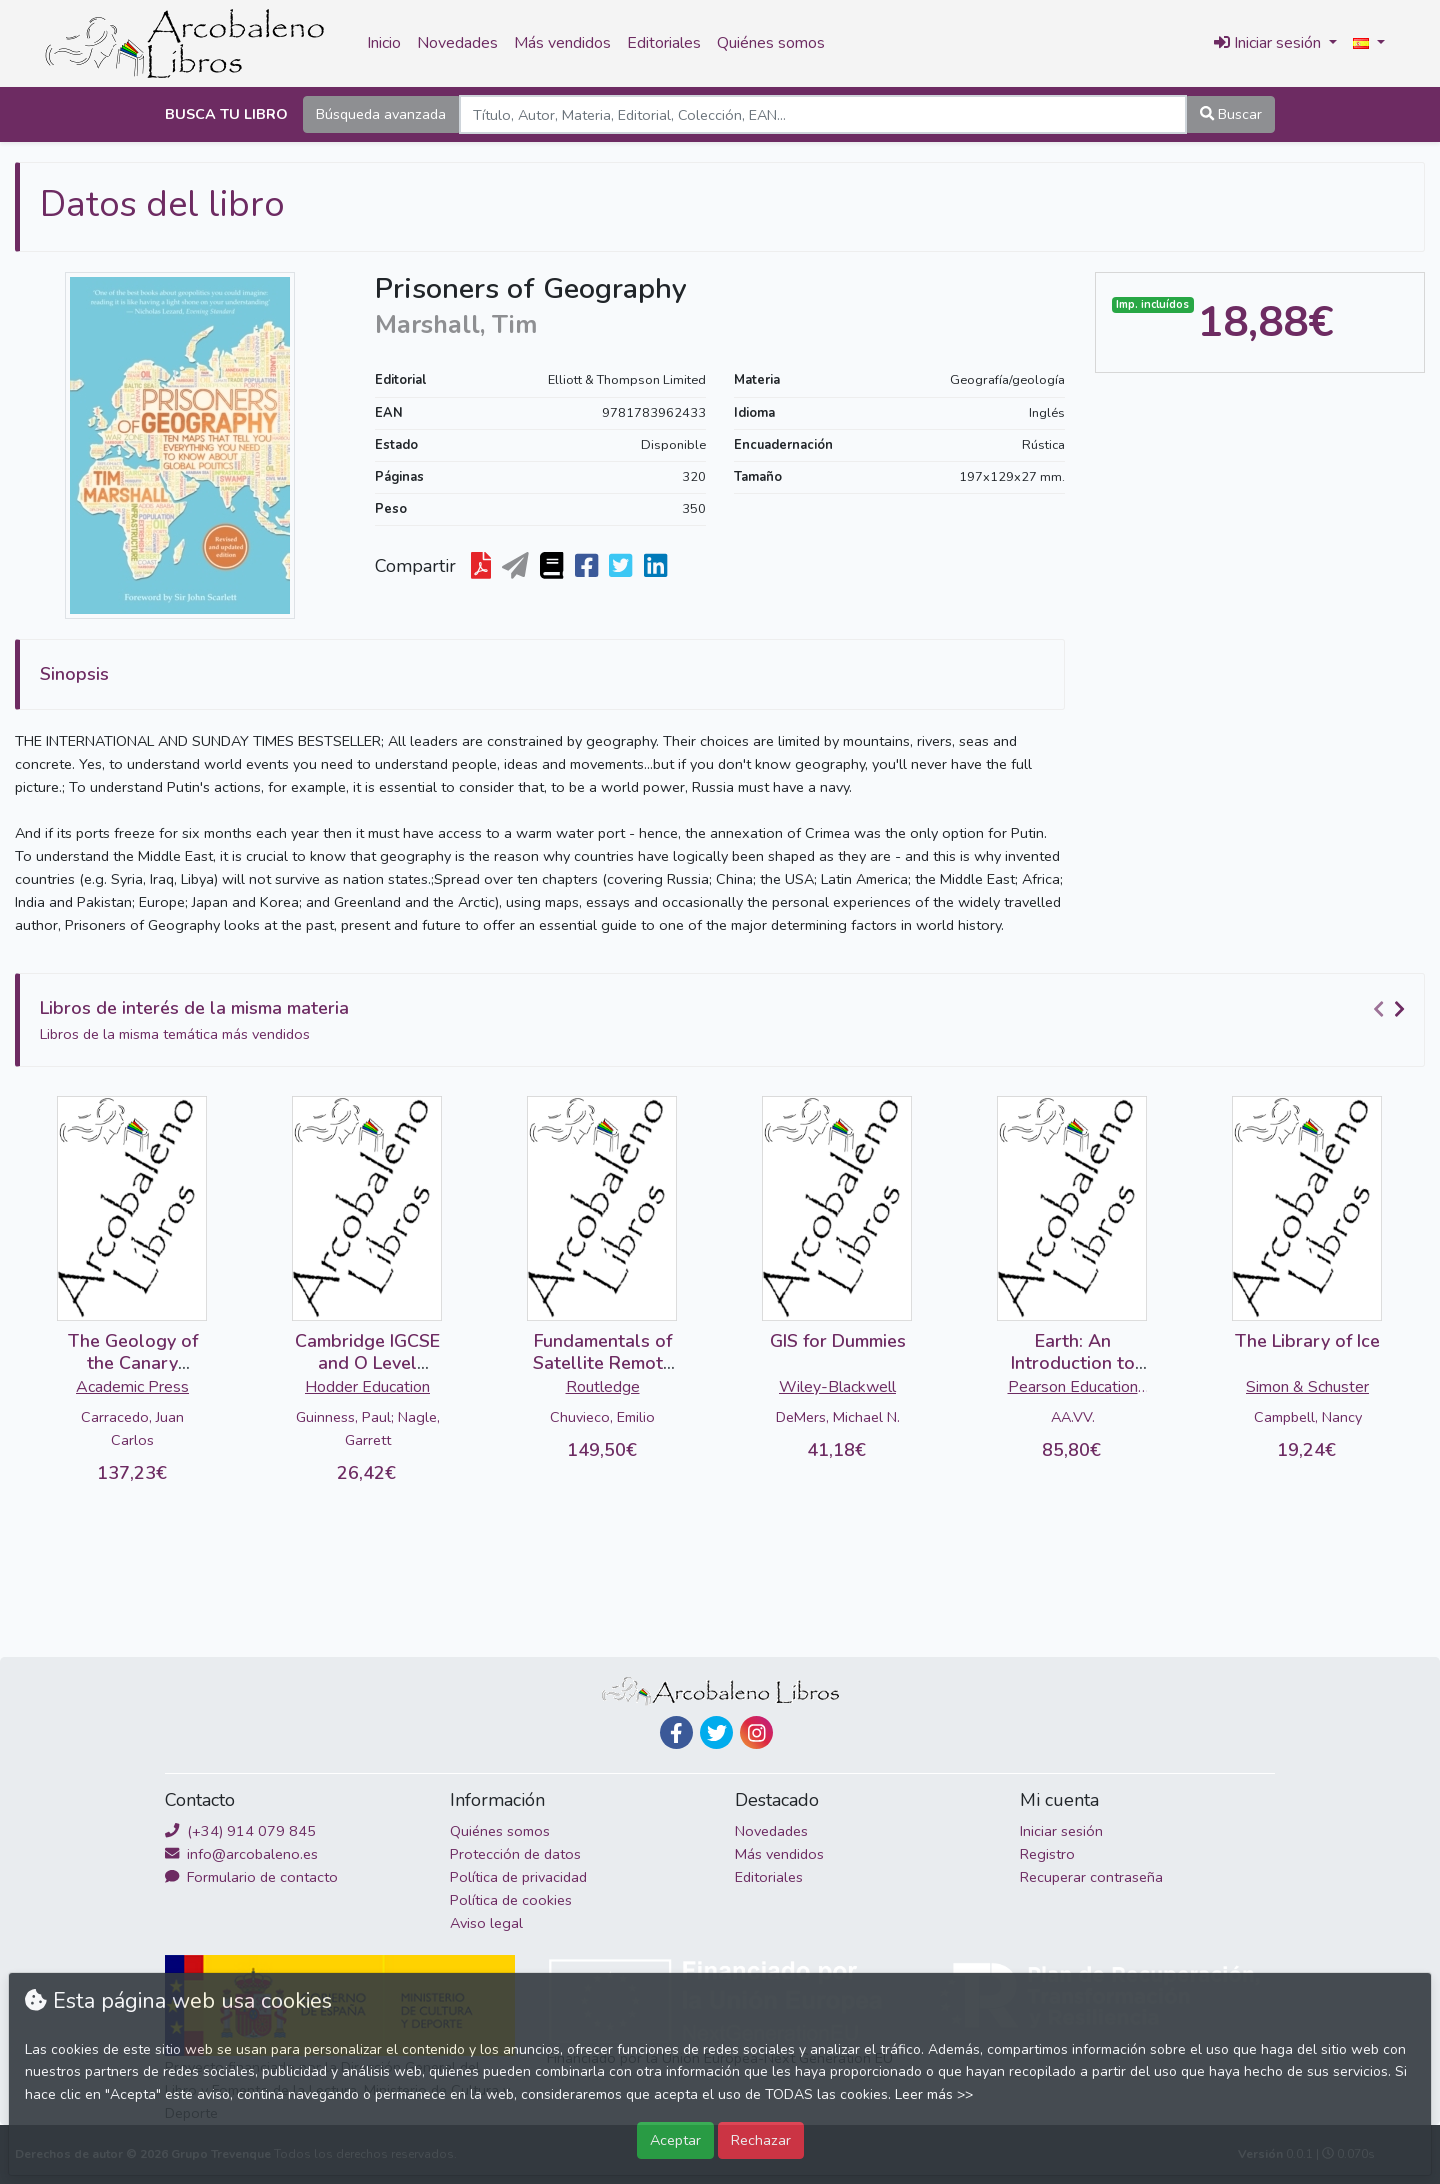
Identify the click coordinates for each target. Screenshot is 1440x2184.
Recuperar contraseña (1091, 1877)
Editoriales (664, 43)
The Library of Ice (1307, 1341)
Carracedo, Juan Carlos (132, 1428)
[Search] (823, 114)
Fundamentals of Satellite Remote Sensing (603, 1362)
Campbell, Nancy (1308, 1417)
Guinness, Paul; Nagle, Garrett (368, 1428)
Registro (1047, 1854)
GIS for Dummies (838, 1341)
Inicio (384, 43)
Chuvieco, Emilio (602, 1417)
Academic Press (132, 1387)
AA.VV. (1073, 1417)
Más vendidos (562, 43)
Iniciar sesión (1061, 1831)
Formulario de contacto (251, 1877)
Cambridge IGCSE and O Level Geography (367, 1362)
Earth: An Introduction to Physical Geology (1073, 1362)
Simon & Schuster (1307, 1387)
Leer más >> (934, 2094)
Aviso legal (486, 1923)
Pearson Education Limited (1073, 1389)
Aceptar (675, 2140)
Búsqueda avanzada (381, 114)
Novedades (457, 43)
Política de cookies (511, 1900)
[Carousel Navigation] (1392, 1009)
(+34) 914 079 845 (240, 1831)
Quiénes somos (771, 43)
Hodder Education (367, 1387)
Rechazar (761, 2140)
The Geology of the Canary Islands (133, 1362)
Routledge (603, 1387)
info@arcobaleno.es (241, 1854)
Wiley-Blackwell (837, 1387)
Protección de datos (515, 1854)
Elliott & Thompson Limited (627, 380)
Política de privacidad (518, 1877)
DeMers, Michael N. (838, 1417)
